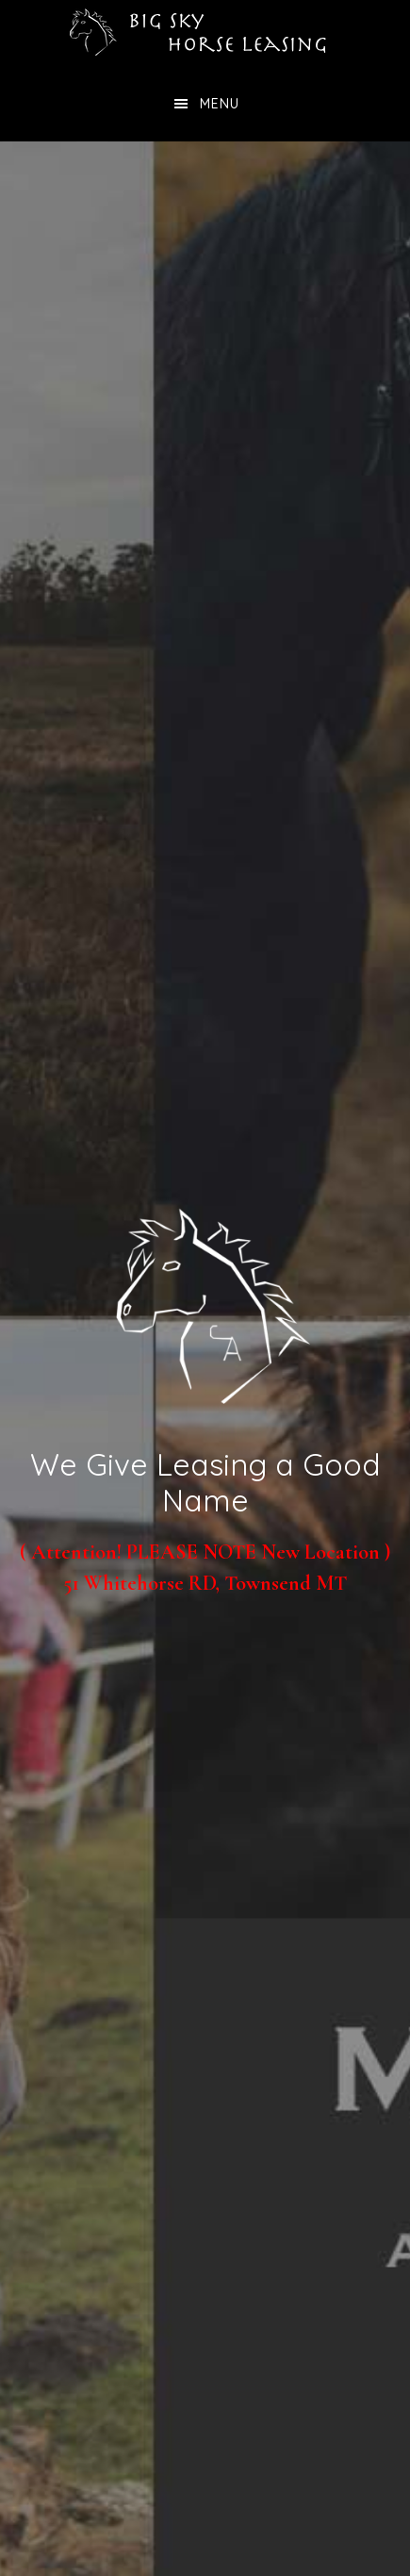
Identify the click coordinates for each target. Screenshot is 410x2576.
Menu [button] (219, 103)
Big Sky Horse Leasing (205, 33)
